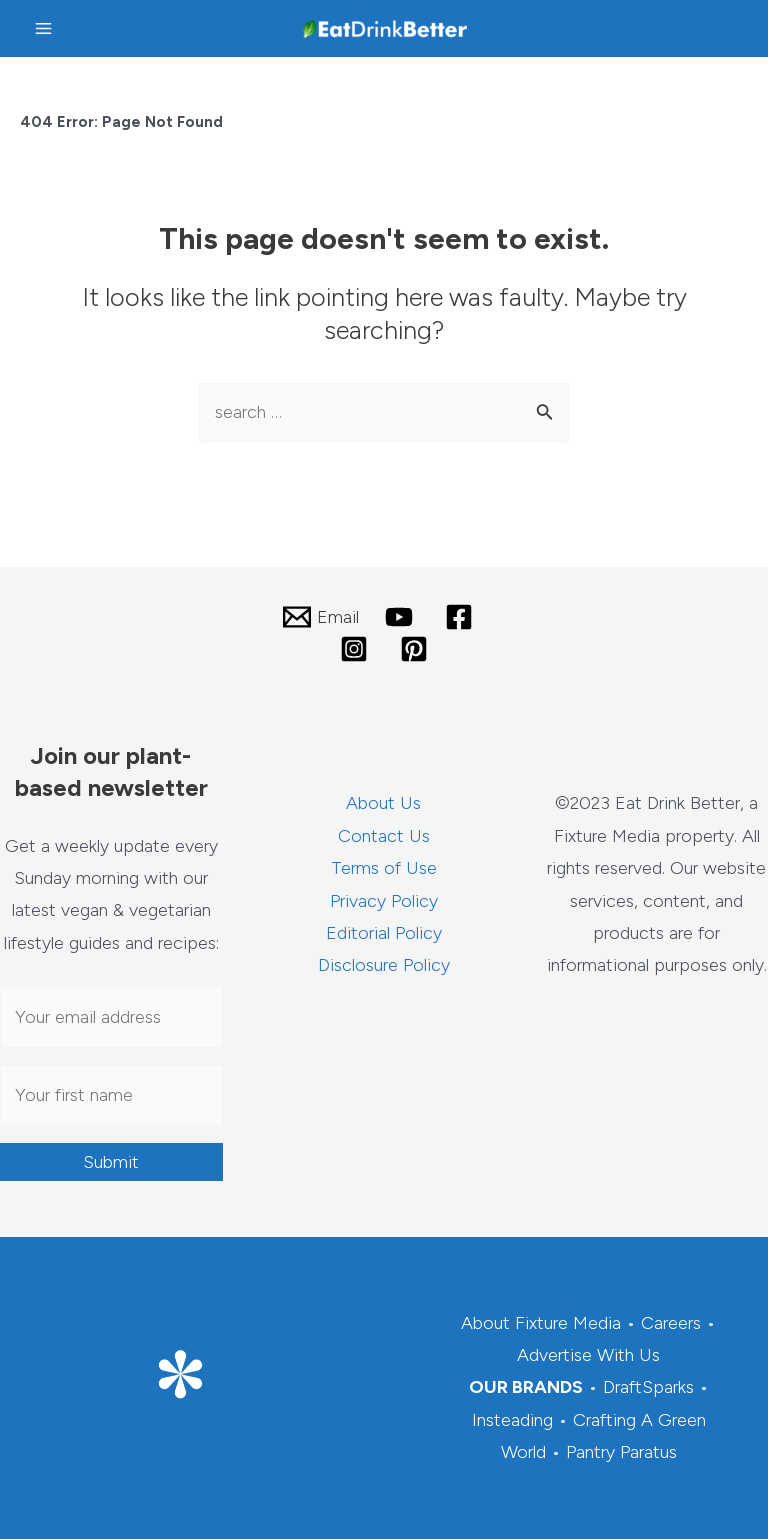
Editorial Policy (384, 933)
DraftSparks (648, 1387)
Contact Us (384, 836)
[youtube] (402, 617)
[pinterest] (417, 649)
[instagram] (357, 649)
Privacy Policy (384, 901)
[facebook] (462, 617)
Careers (671, 1323)
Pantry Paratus (621, 1452)
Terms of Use (384, 868)
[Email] (320, 617)
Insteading (512, 1420)
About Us (383, 803)
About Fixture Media (541, 1323)
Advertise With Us (588, 1355)
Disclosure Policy (384, 965)
